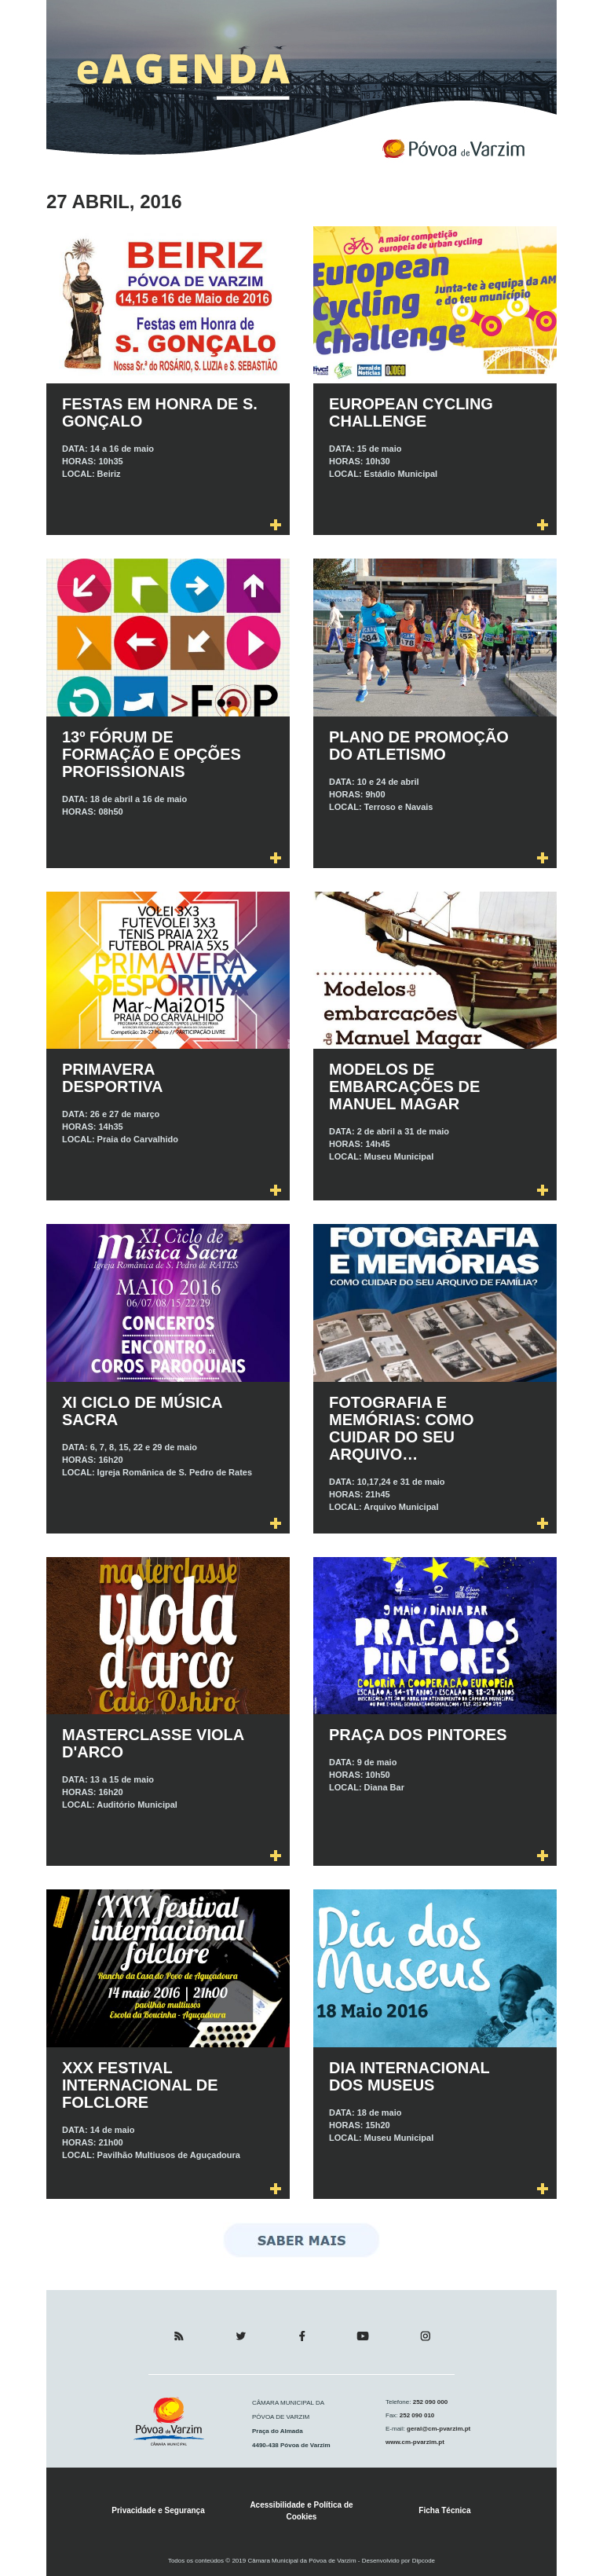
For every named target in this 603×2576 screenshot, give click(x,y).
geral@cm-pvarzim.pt (437, 2428)
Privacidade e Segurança (157, 2510)
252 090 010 (416, 2415)
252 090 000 (429, 2402)
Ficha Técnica (444, 2510)
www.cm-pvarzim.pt (415, 2442)
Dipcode (423, 2560)
